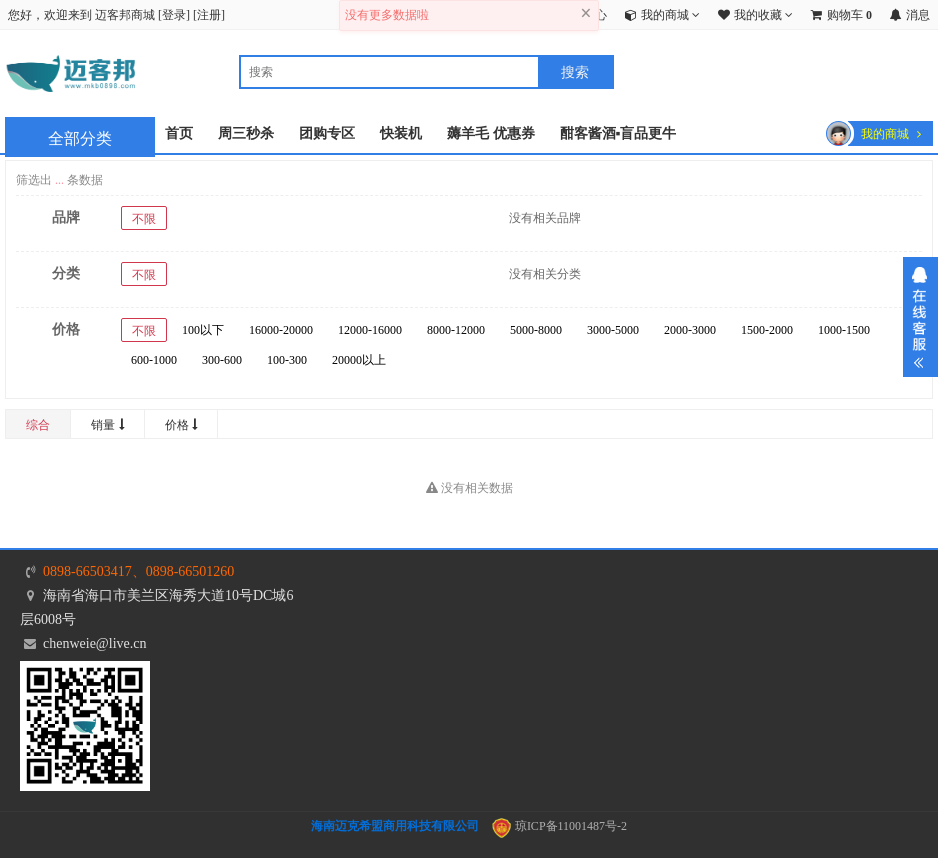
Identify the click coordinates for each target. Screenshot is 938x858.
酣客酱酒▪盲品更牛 (618, 133)
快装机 (401, 133)
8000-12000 (456, 330)
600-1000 (154, 360)
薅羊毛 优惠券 (491, 133)
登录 (174, 15)
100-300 (287, 360)
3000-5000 (613, 330)
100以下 (203, 330)
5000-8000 (536, 330)
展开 (920, 317)
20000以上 (359, 360)
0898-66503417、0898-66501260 (138, 571)
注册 (209, 15)
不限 (144, 219)
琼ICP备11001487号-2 (559, 826)
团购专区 (327, 133)
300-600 (222, 360)
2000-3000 (690, 330)
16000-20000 (281, 330)
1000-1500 (844, 330)
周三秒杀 (246, 133)
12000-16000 (370, 330)
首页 (179, 133)
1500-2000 (767, 330)
